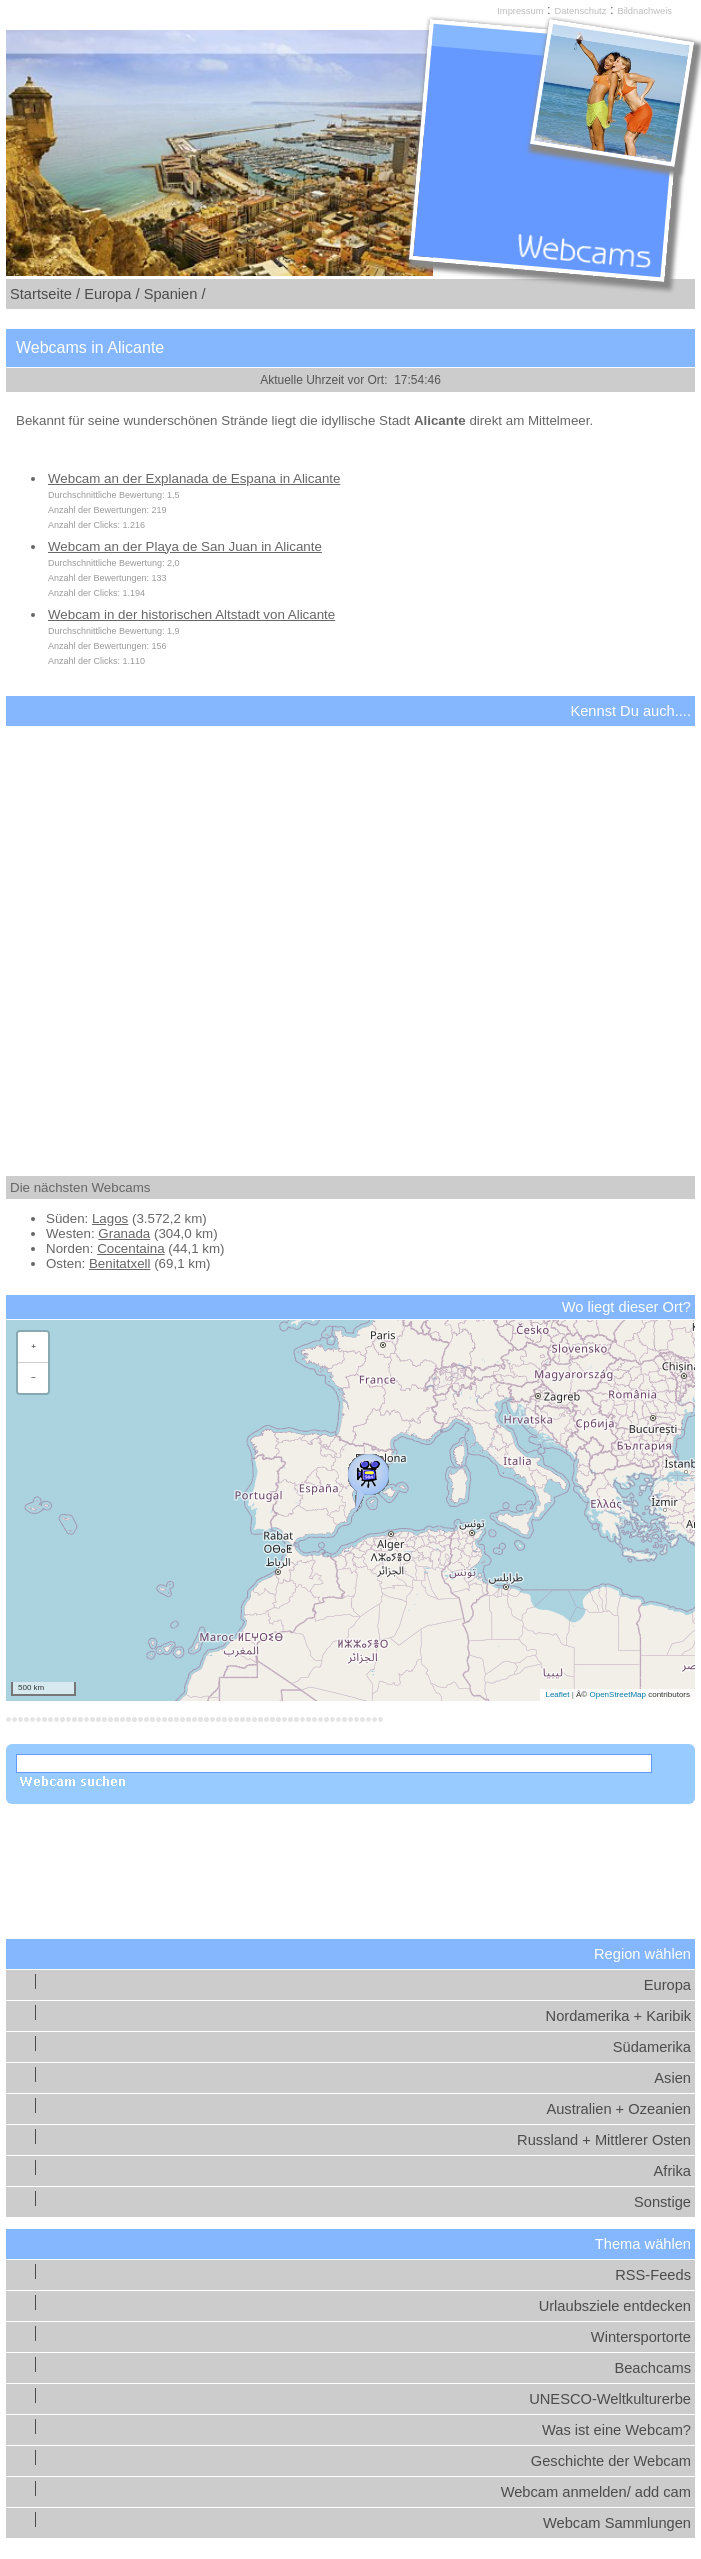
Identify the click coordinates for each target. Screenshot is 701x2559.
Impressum (520, 11)
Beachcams (652, 2368)
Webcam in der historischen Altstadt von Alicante (191, 614)
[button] (368, 1478)
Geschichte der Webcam (611, 2461)
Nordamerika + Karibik (618, 2016)
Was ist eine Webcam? (616, 2430)
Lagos (110, 1218)
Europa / (111, 294)
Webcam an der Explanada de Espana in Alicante (194, 478)
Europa (667, 1985)
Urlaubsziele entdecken (615, 2306)
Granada (124, 1233)
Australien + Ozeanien (618, 2109)
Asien (672, 2078)
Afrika (672, 2171)
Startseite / (45, 294)
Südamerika (652, 2047)
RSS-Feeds (653, 2275)
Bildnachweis (644, 11)
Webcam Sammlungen (617, 2523)
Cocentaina (130, 1248)
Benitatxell (120, 1263)
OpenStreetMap (617, 1694)
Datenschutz (581, 11)
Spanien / (175, 294)
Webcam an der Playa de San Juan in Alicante (185, 546)
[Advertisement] (350, 933)
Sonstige (662, 2202)
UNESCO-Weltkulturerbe (610, 2399)
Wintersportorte (641, 2337)
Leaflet (557, 1694)
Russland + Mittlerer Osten (604, 2140)
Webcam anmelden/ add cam (596, 2492)
